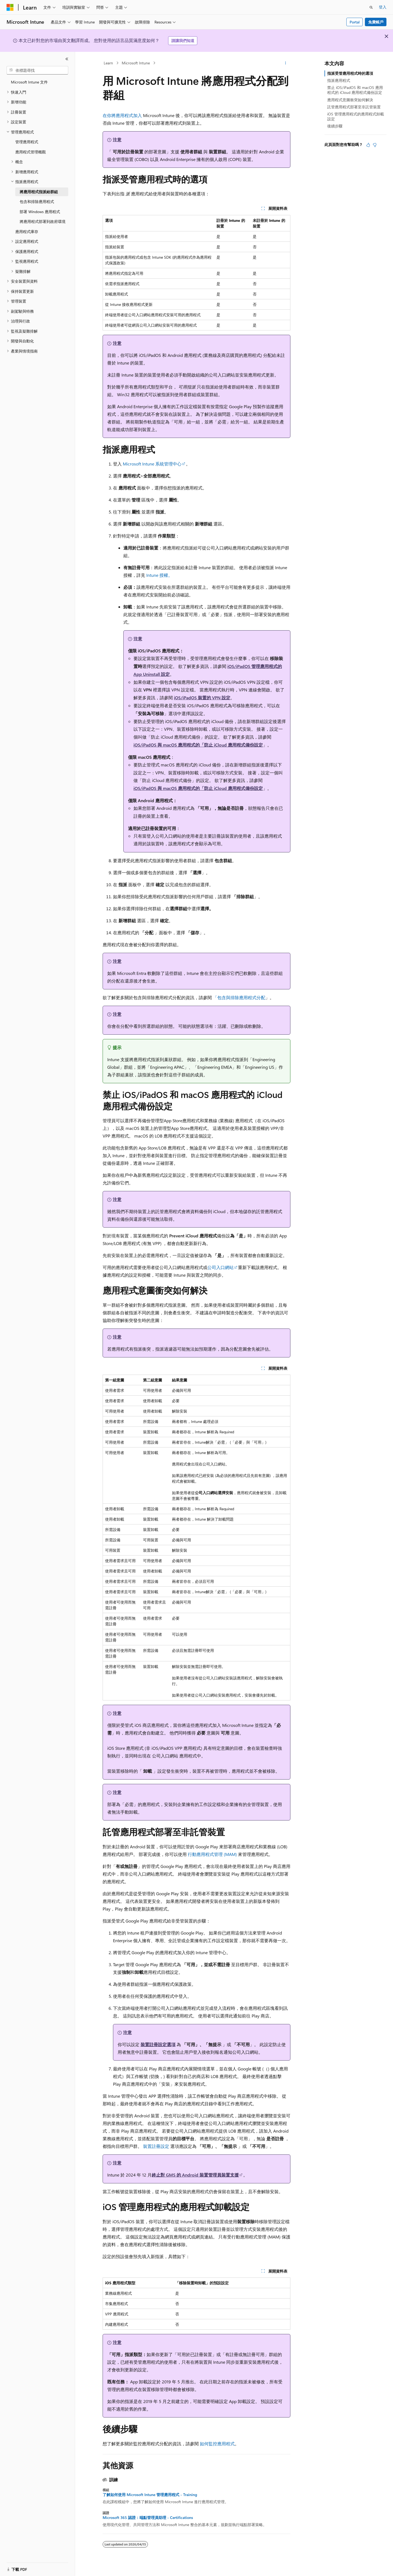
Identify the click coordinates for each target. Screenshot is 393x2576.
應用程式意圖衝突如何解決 (350, 99)
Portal (355, 22)
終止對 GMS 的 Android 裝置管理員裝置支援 (195, 2175)
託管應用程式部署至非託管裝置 (354, 106)
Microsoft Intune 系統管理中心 (152, 464)
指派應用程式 (338, 80)
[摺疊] (67, 59)
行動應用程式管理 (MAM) (213, 1854)
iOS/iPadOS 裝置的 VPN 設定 (202, 697)
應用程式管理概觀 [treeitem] (30, 151)
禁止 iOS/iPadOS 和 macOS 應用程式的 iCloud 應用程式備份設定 (355, 90)
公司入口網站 (220, 1267)
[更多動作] (285, 63)
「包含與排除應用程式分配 (239, 997)
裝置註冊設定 (156, 2146)
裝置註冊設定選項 (158, 2044)
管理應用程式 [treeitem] (26, 141)
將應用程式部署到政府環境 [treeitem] (43, 221)
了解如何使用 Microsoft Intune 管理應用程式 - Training (150, 2494)
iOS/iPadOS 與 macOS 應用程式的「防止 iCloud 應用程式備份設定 (198, 745)
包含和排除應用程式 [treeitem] (37, 201)
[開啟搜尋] (371, 7)
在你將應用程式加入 (122, 115)
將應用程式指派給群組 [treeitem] (39, 191)
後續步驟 (335, 126)
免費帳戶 (375, 22)
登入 (382, 7)
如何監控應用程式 (217, 2443)
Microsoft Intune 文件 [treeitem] (29, 82)
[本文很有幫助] (368, 145)
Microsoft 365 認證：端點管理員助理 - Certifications (148, 2517)
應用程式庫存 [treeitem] (26, 231)
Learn (108, 62)
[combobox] (37, 70)
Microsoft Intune (136, 62)
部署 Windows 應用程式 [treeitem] (40, 211)
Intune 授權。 (159, 575)
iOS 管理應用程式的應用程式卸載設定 (355, 116)
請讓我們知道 (182, 40)
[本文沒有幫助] (374, 145)
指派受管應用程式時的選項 (350, 73)
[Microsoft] (10, 7)
